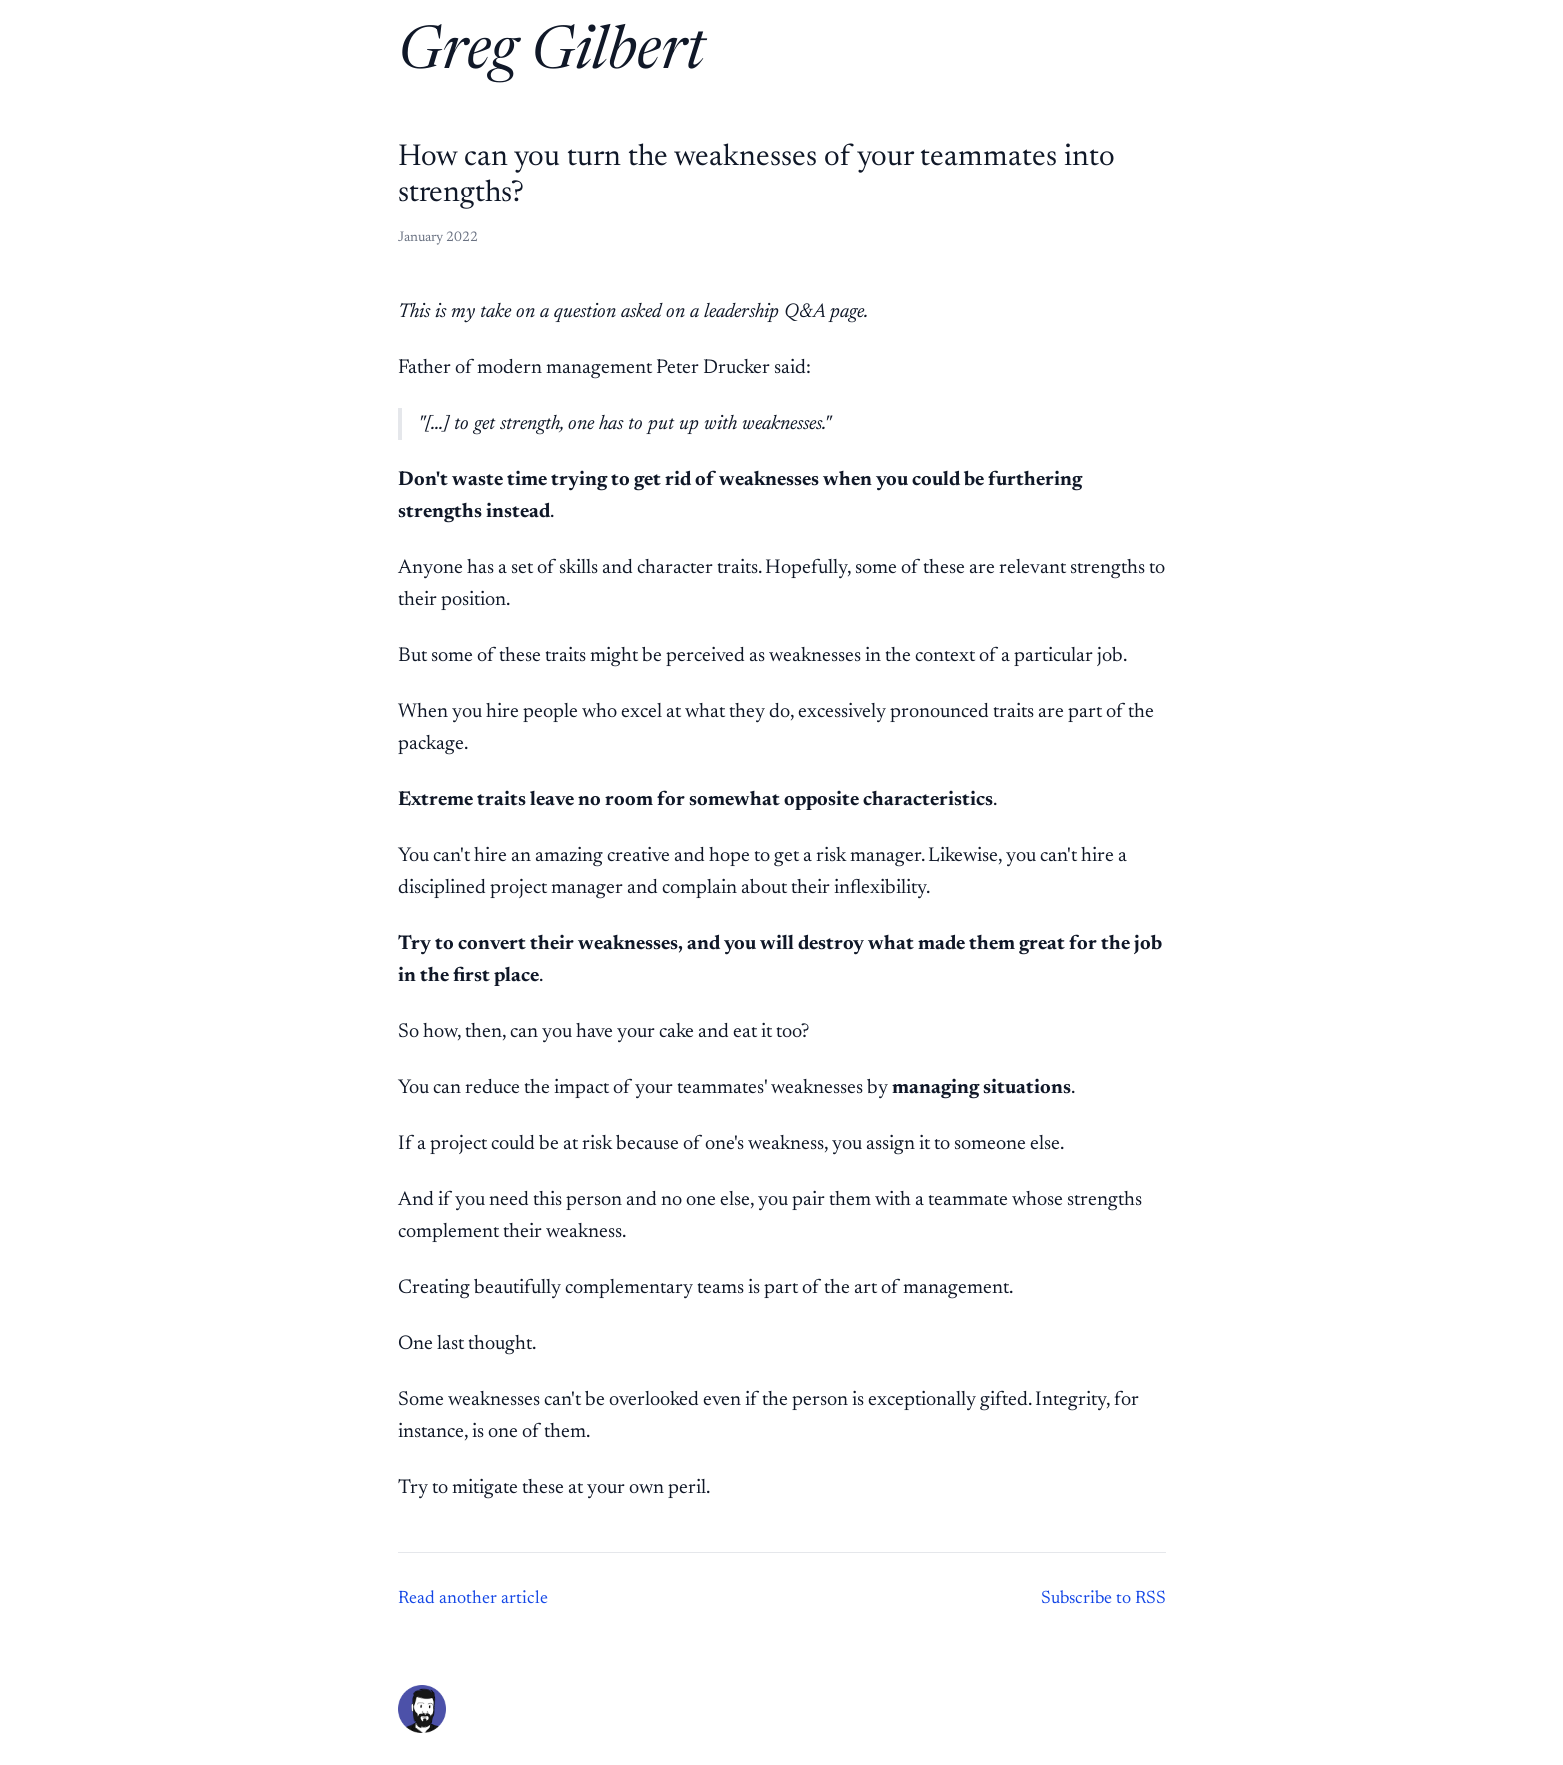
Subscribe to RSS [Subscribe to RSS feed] (1103, 1599)
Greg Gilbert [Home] (551, 54)
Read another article (473, 1599)
